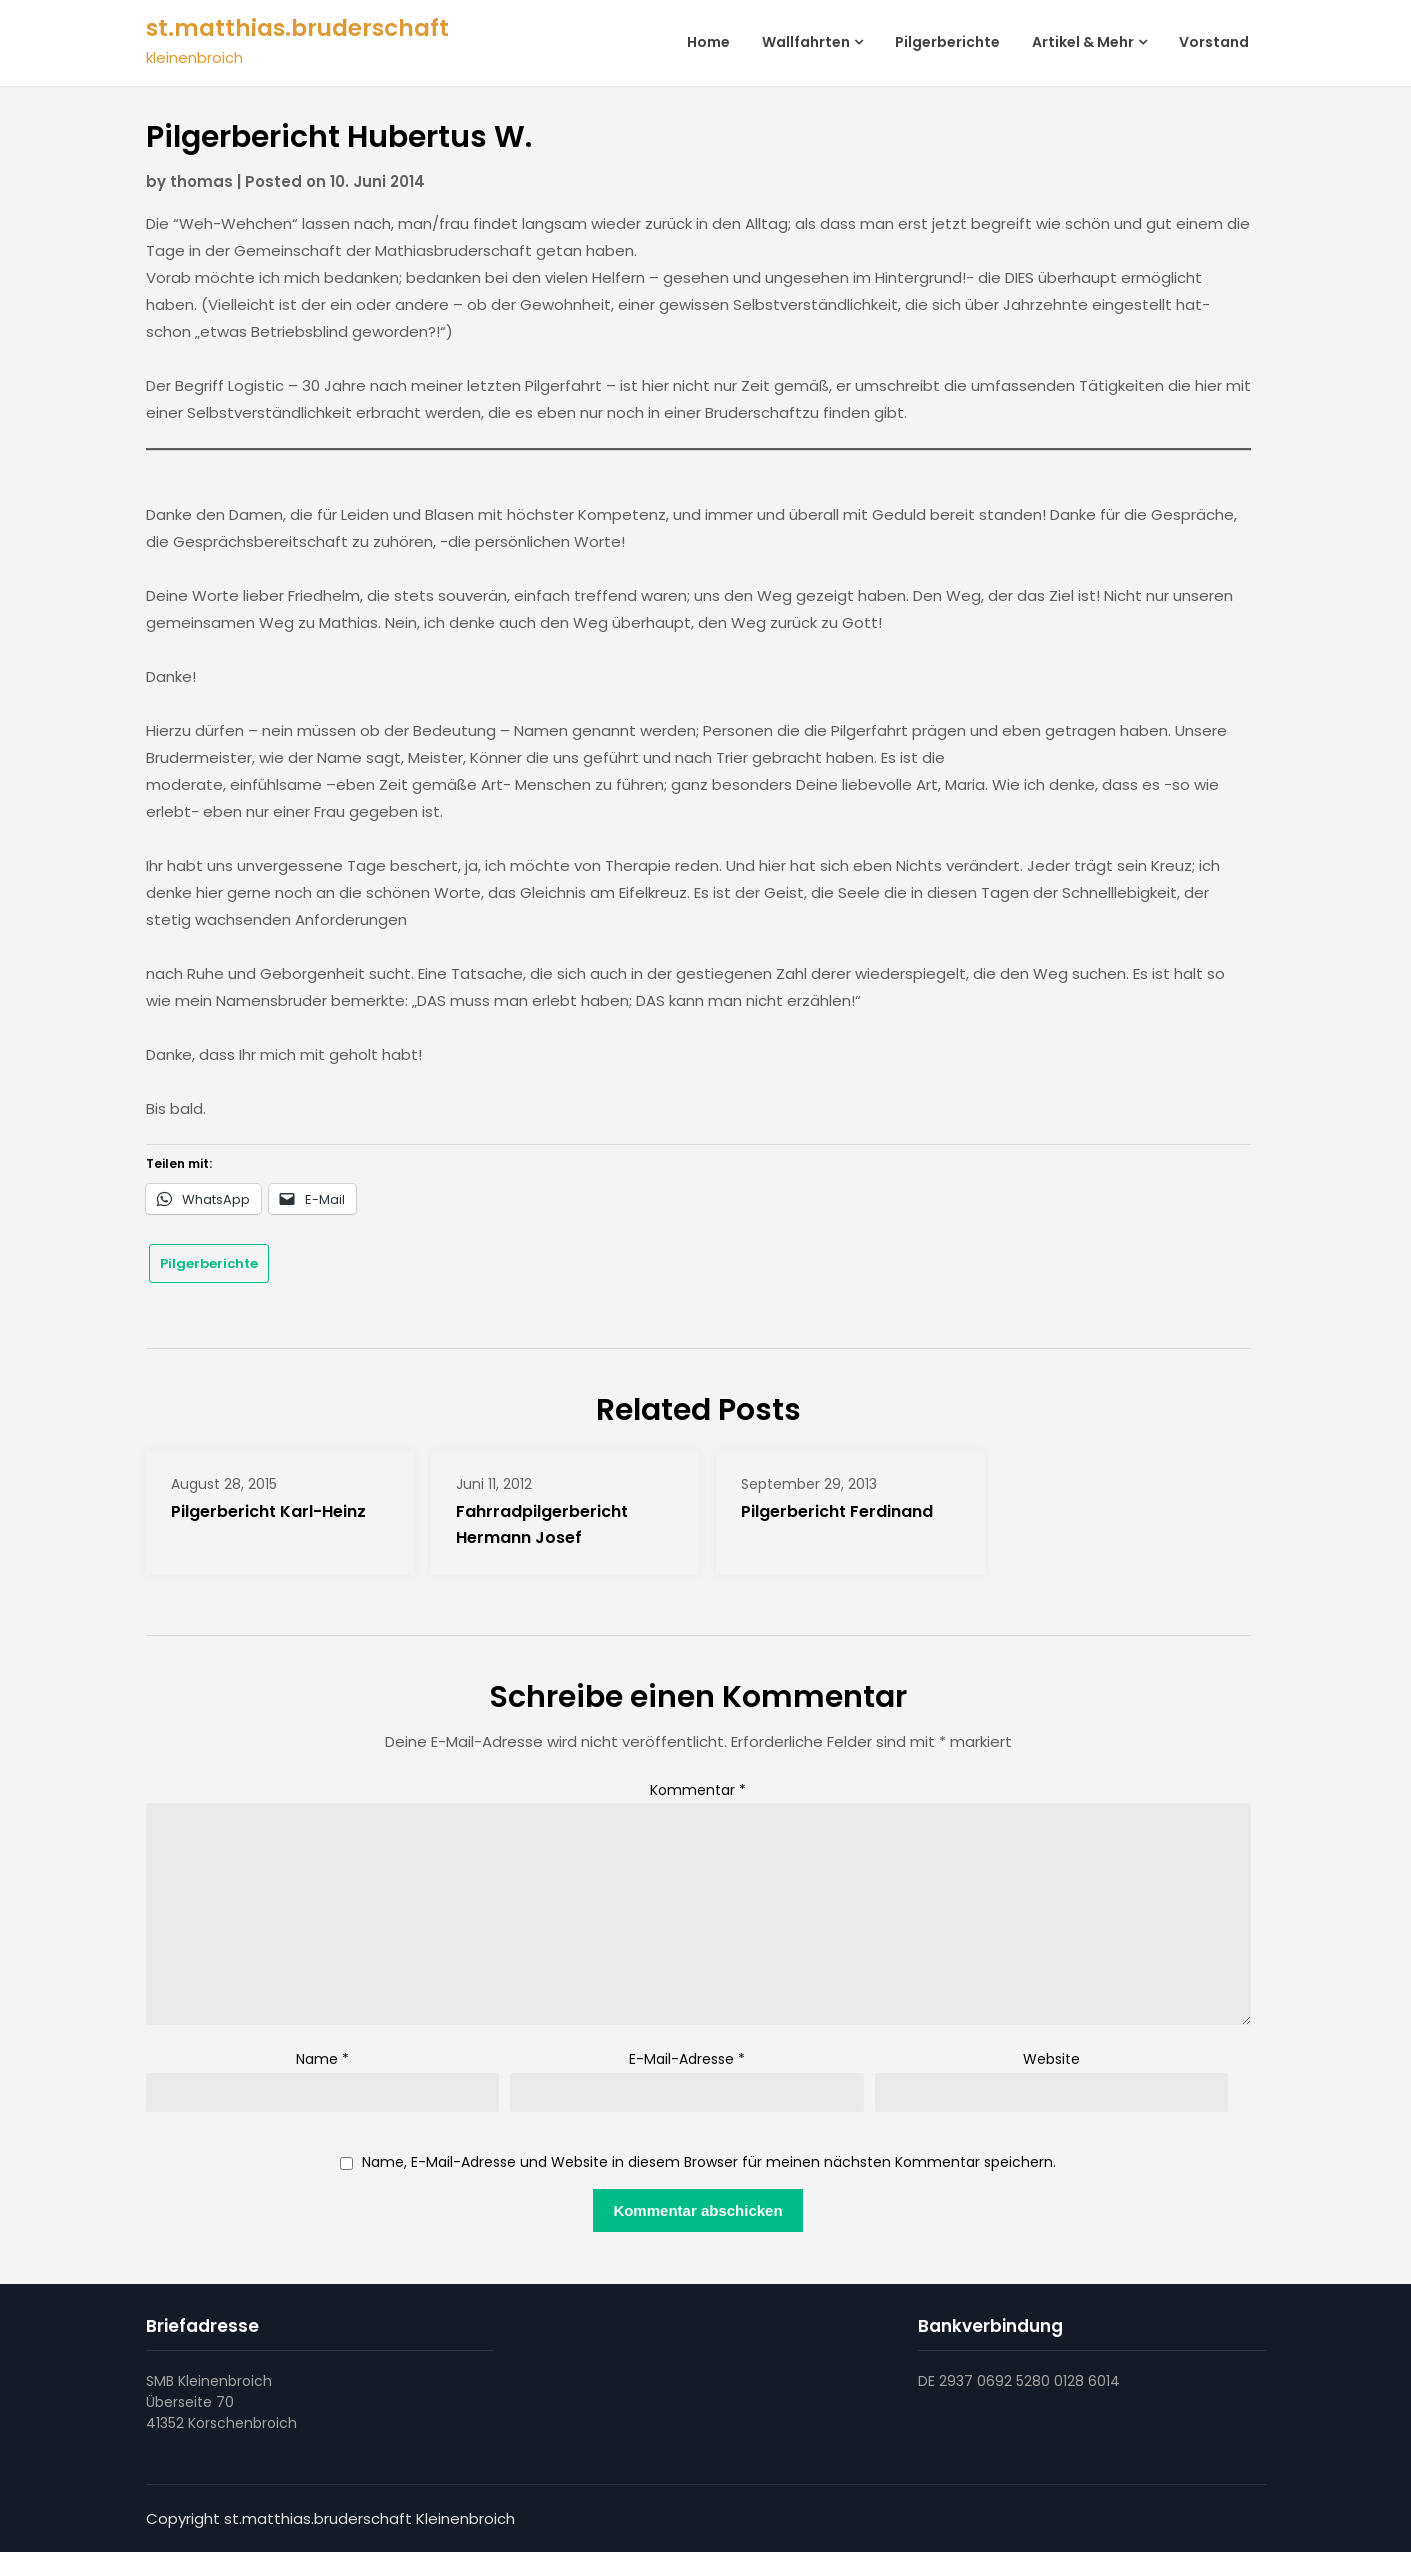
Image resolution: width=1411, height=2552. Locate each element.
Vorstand (1214, 42)
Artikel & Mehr (1083, 42)
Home (708, 42)
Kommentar (698, 1790)
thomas (201, 181)
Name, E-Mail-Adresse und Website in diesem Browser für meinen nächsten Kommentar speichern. (709, 2162)
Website (1051, 2059)
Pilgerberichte (947, 42)
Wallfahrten (806, 42)
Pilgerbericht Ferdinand (837, 1511)
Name (322, 2059)
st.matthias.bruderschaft (297, 28)
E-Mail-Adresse (687, 2059)
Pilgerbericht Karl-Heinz (268, 1511)
